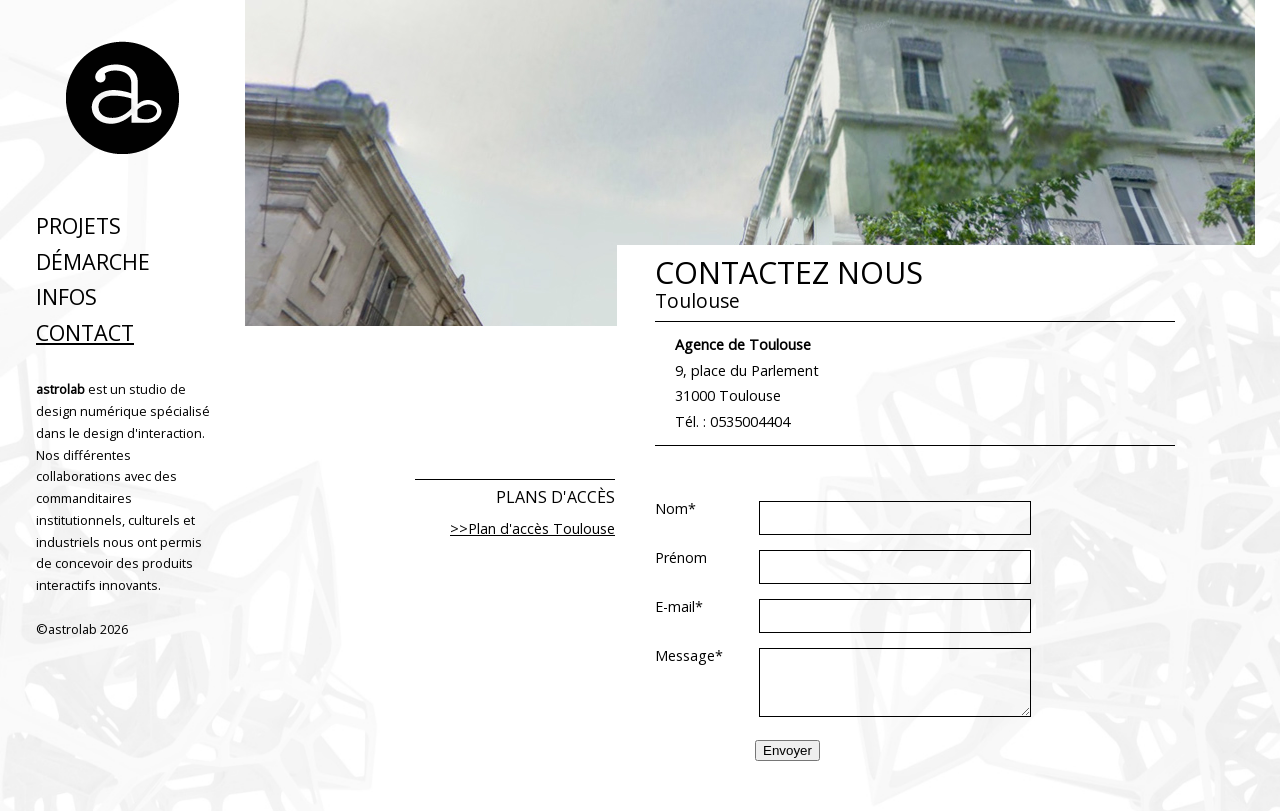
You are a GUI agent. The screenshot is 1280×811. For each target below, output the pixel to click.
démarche (93, 261)
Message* (689, 656)
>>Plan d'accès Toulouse (532, 528)
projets (78, 225)
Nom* (675, 509)
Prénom (681, 558)
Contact (85, 332)
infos (66, 296)
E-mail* (679, 607)
